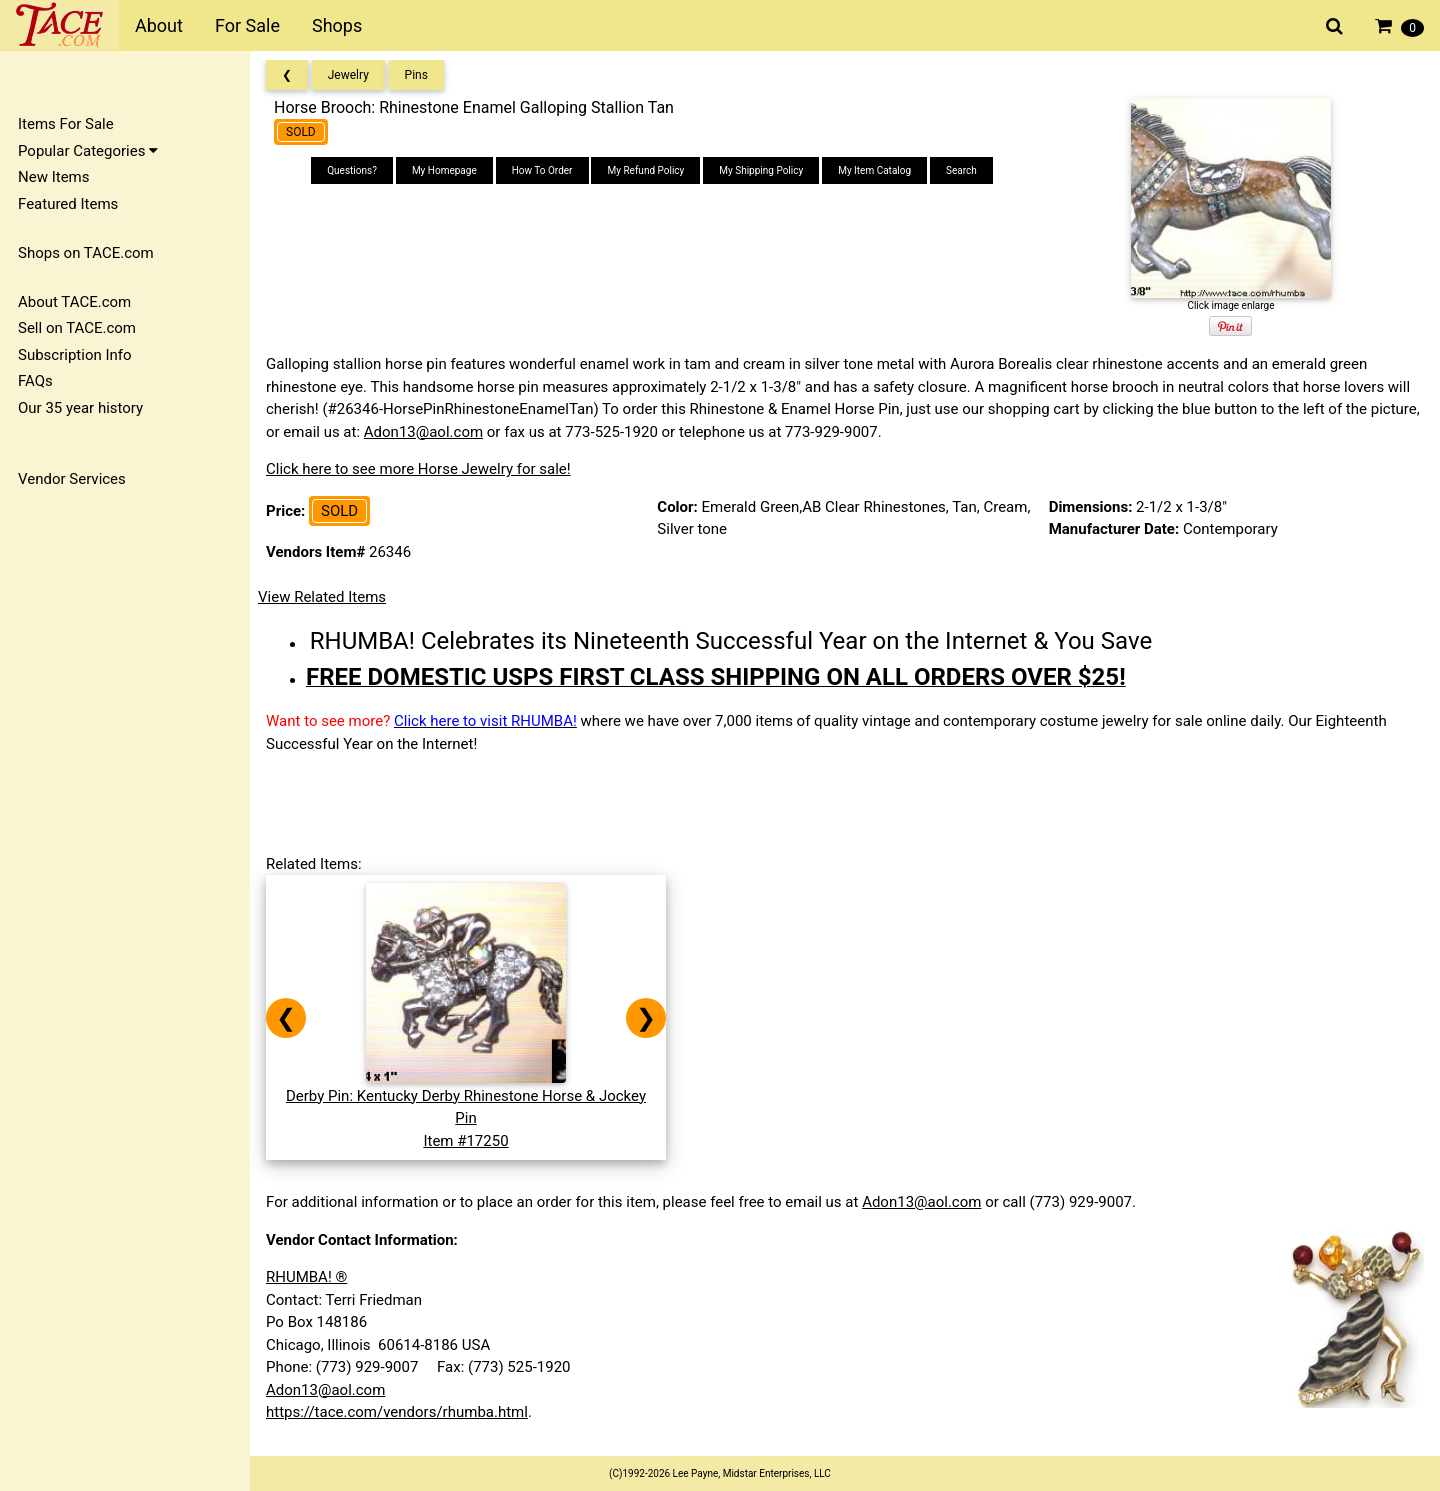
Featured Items (68, 204)
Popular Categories (88, 151)
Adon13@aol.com (423, 432)
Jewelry (348, 75)
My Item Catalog (874, 170)
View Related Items (322, 597)
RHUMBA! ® (306, 1277)
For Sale (247, 25)
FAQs (35, 381)
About (159, 25)
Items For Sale (66, 124)
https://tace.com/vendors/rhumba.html (397, 1412)
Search (961, 170)
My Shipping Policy (761, 170)
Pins (416, 75)
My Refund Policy (645, 170)
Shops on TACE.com (86, 253)
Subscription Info (75, 355)
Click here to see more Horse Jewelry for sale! (418, 469)
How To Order (542, 170)
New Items (53, 177)
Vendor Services (72, 479)
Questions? (352, 170)
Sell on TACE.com (77, 328)
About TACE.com (74, 302)
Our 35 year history (80, 408)
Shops (337, 25)
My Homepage (444, 170)
